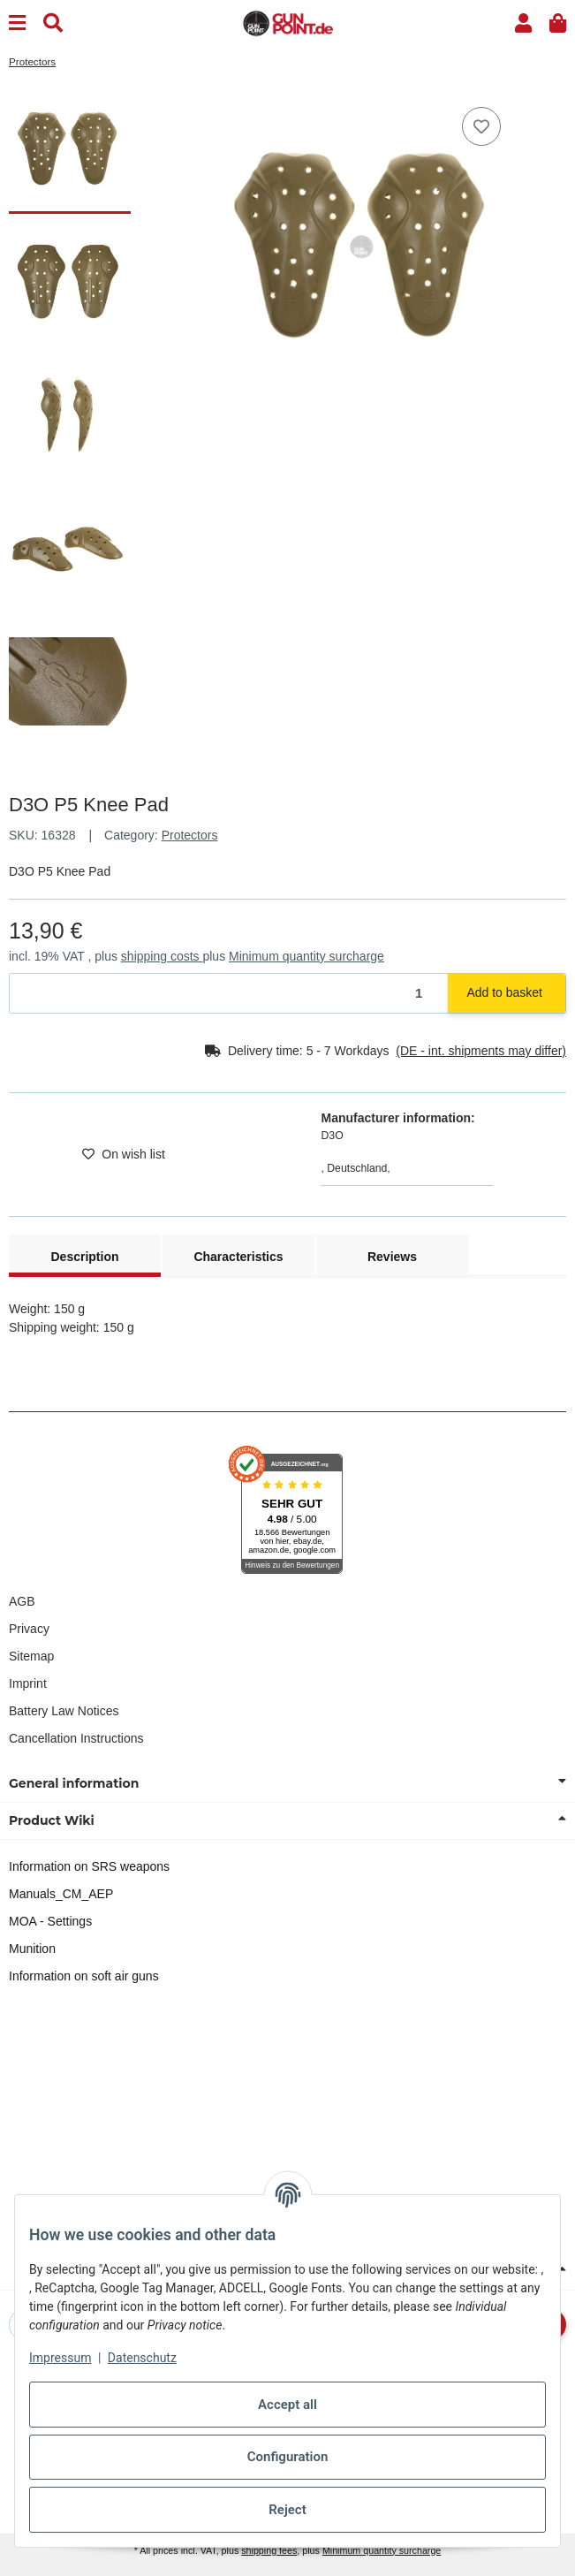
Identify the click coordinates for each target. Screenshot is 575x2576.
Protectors (190, 835)
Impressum (60, 2358)
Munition (32, 1948)
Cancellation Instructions (76, 1738)
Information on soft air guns (84, 1976)
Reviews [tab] (392, 1257)
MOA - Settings (50, 1921)
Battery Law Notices (64, 1711)
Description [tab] (84, 1257)
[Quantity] (229, 994)
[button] (523, 23)
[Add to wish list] (481, 126)
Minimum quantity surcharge (306, 956)
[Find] (53, 23)
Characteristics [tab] (238, 1257)
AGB (22, 1601)
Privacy (29, 1629)
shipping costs (162, 956)
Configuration (288, 2457)
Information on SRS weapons (89, 1866)
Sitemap (31, 1656)
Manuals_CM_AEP (61, 1894)
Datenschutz (142, 2358)
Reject (287, 2510)
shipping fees (269, 2550)
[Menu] (17, 23)
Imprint (28, 1683)
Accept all (287, 2405)
